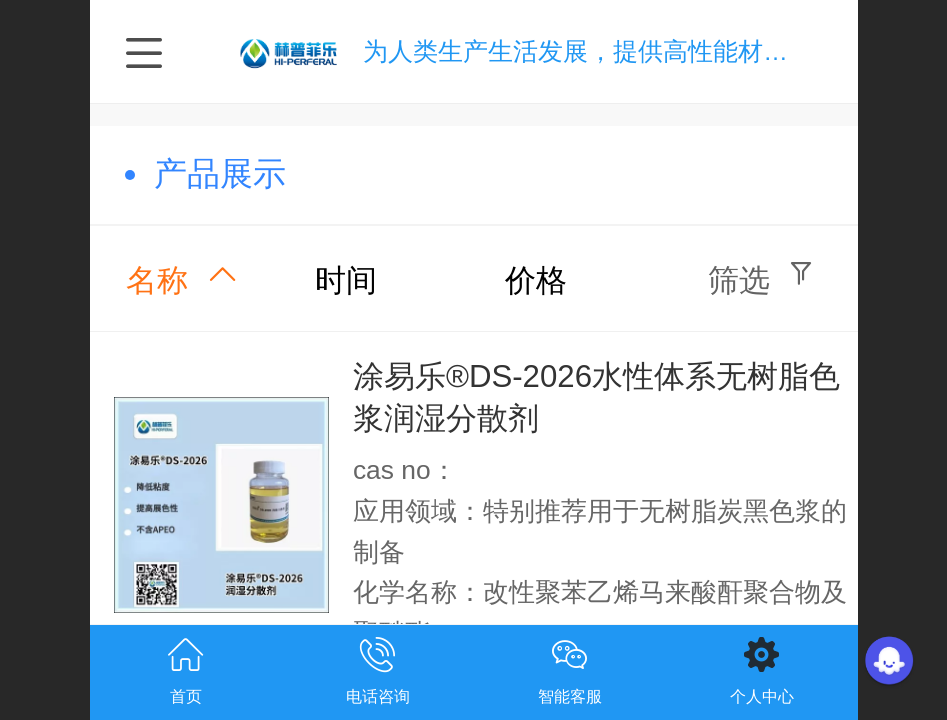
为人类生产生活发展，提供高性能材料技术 (600, 51)
